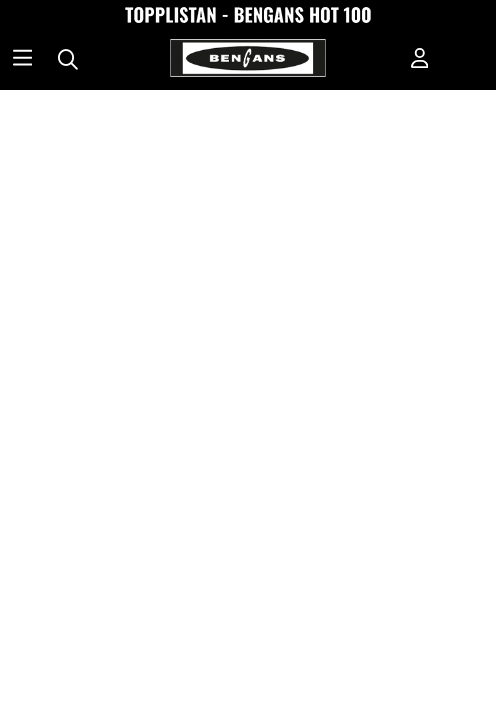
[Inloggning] (420, 60)
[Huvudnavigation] (22, 60)
